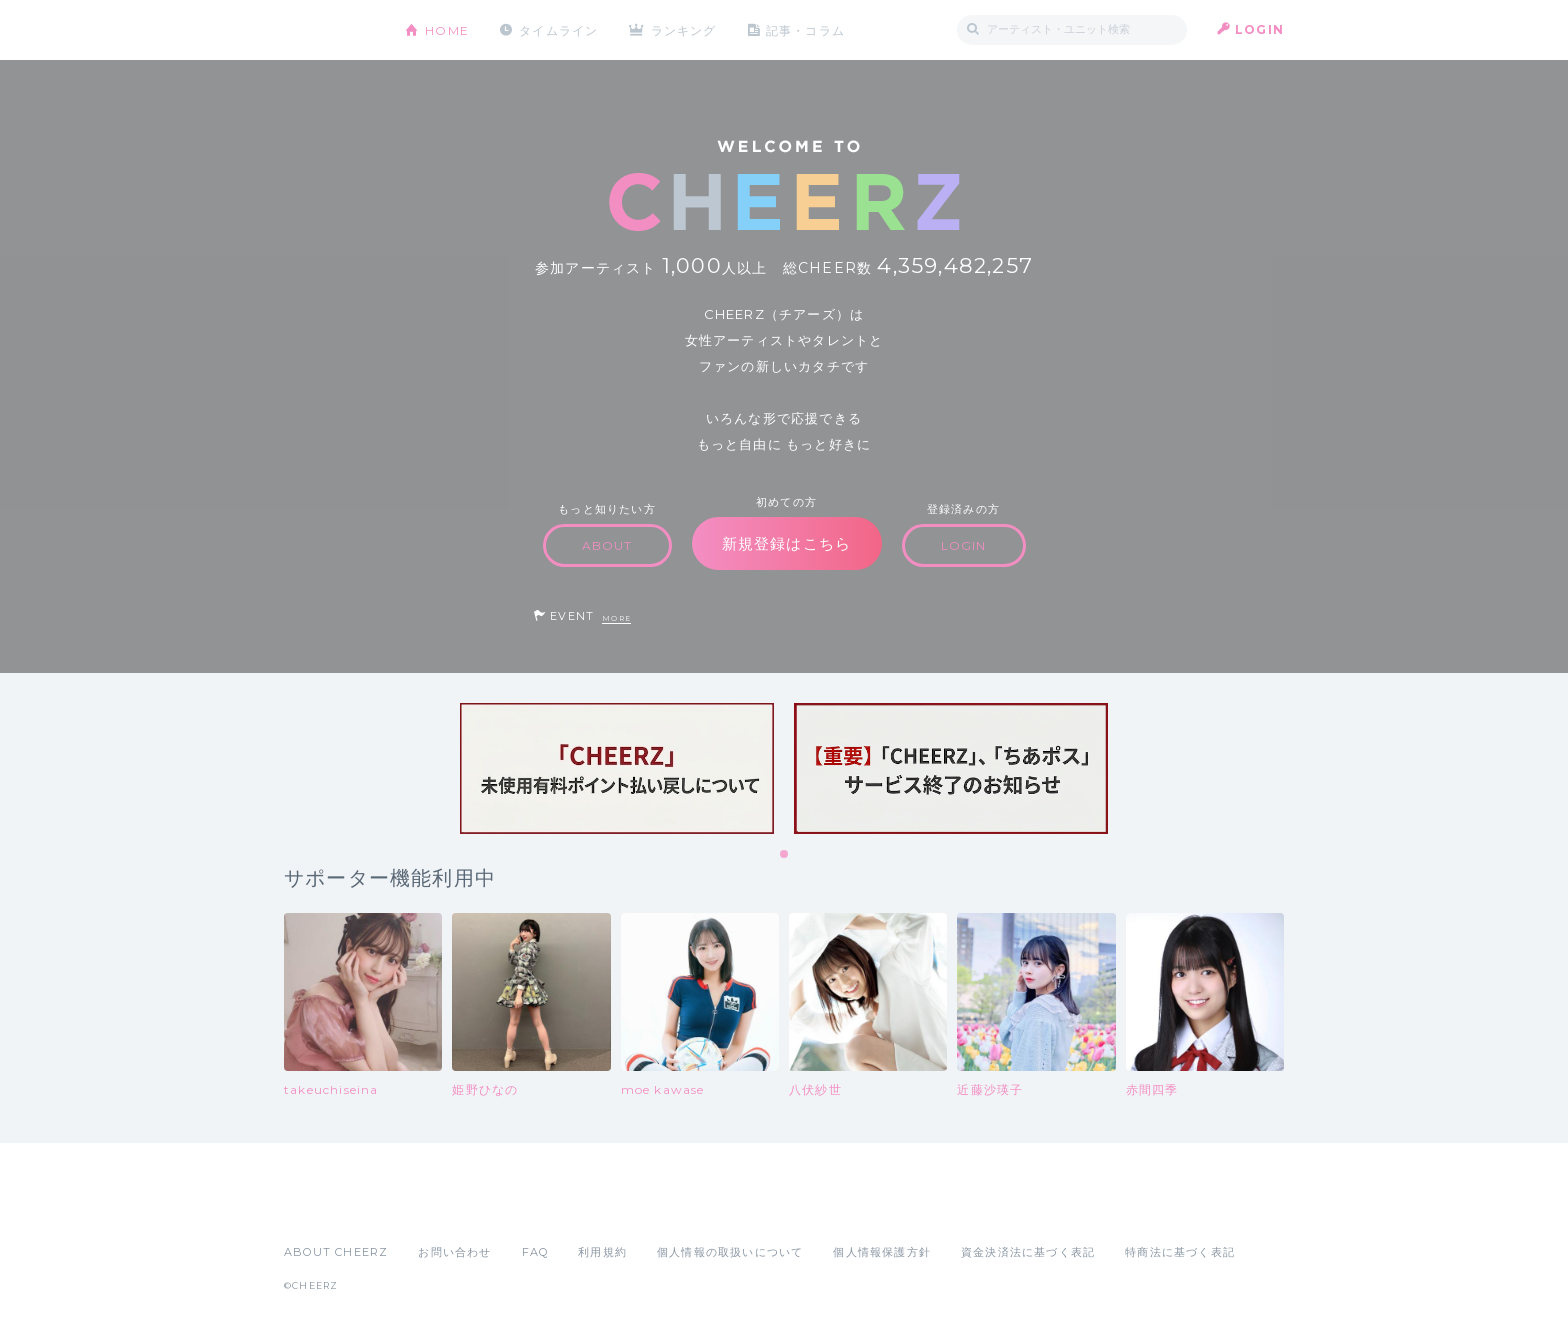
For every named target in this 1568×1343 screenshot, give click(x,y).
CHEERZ (329, 30)
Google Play (436, 1208)
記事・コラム (806, 29)
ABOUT (607, 545)
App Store (330, 1208)
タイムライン (558, 29)
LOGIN (1259, 29)
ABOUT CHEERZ (336, 1252)
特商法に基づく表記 (1180, 1252)
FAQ (535, 1252)
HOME (447, 29)
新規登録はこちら (787, 543)
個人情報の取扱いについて (730, 1252)
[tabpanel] (617, 768)
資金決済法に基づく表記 (1028, 1252)
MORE (616, 618)
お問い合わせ (454, 1252)
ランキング (685, 29)
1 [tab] (785, 855)
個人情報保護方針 (882, 1252)
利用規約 (602, 1252)
